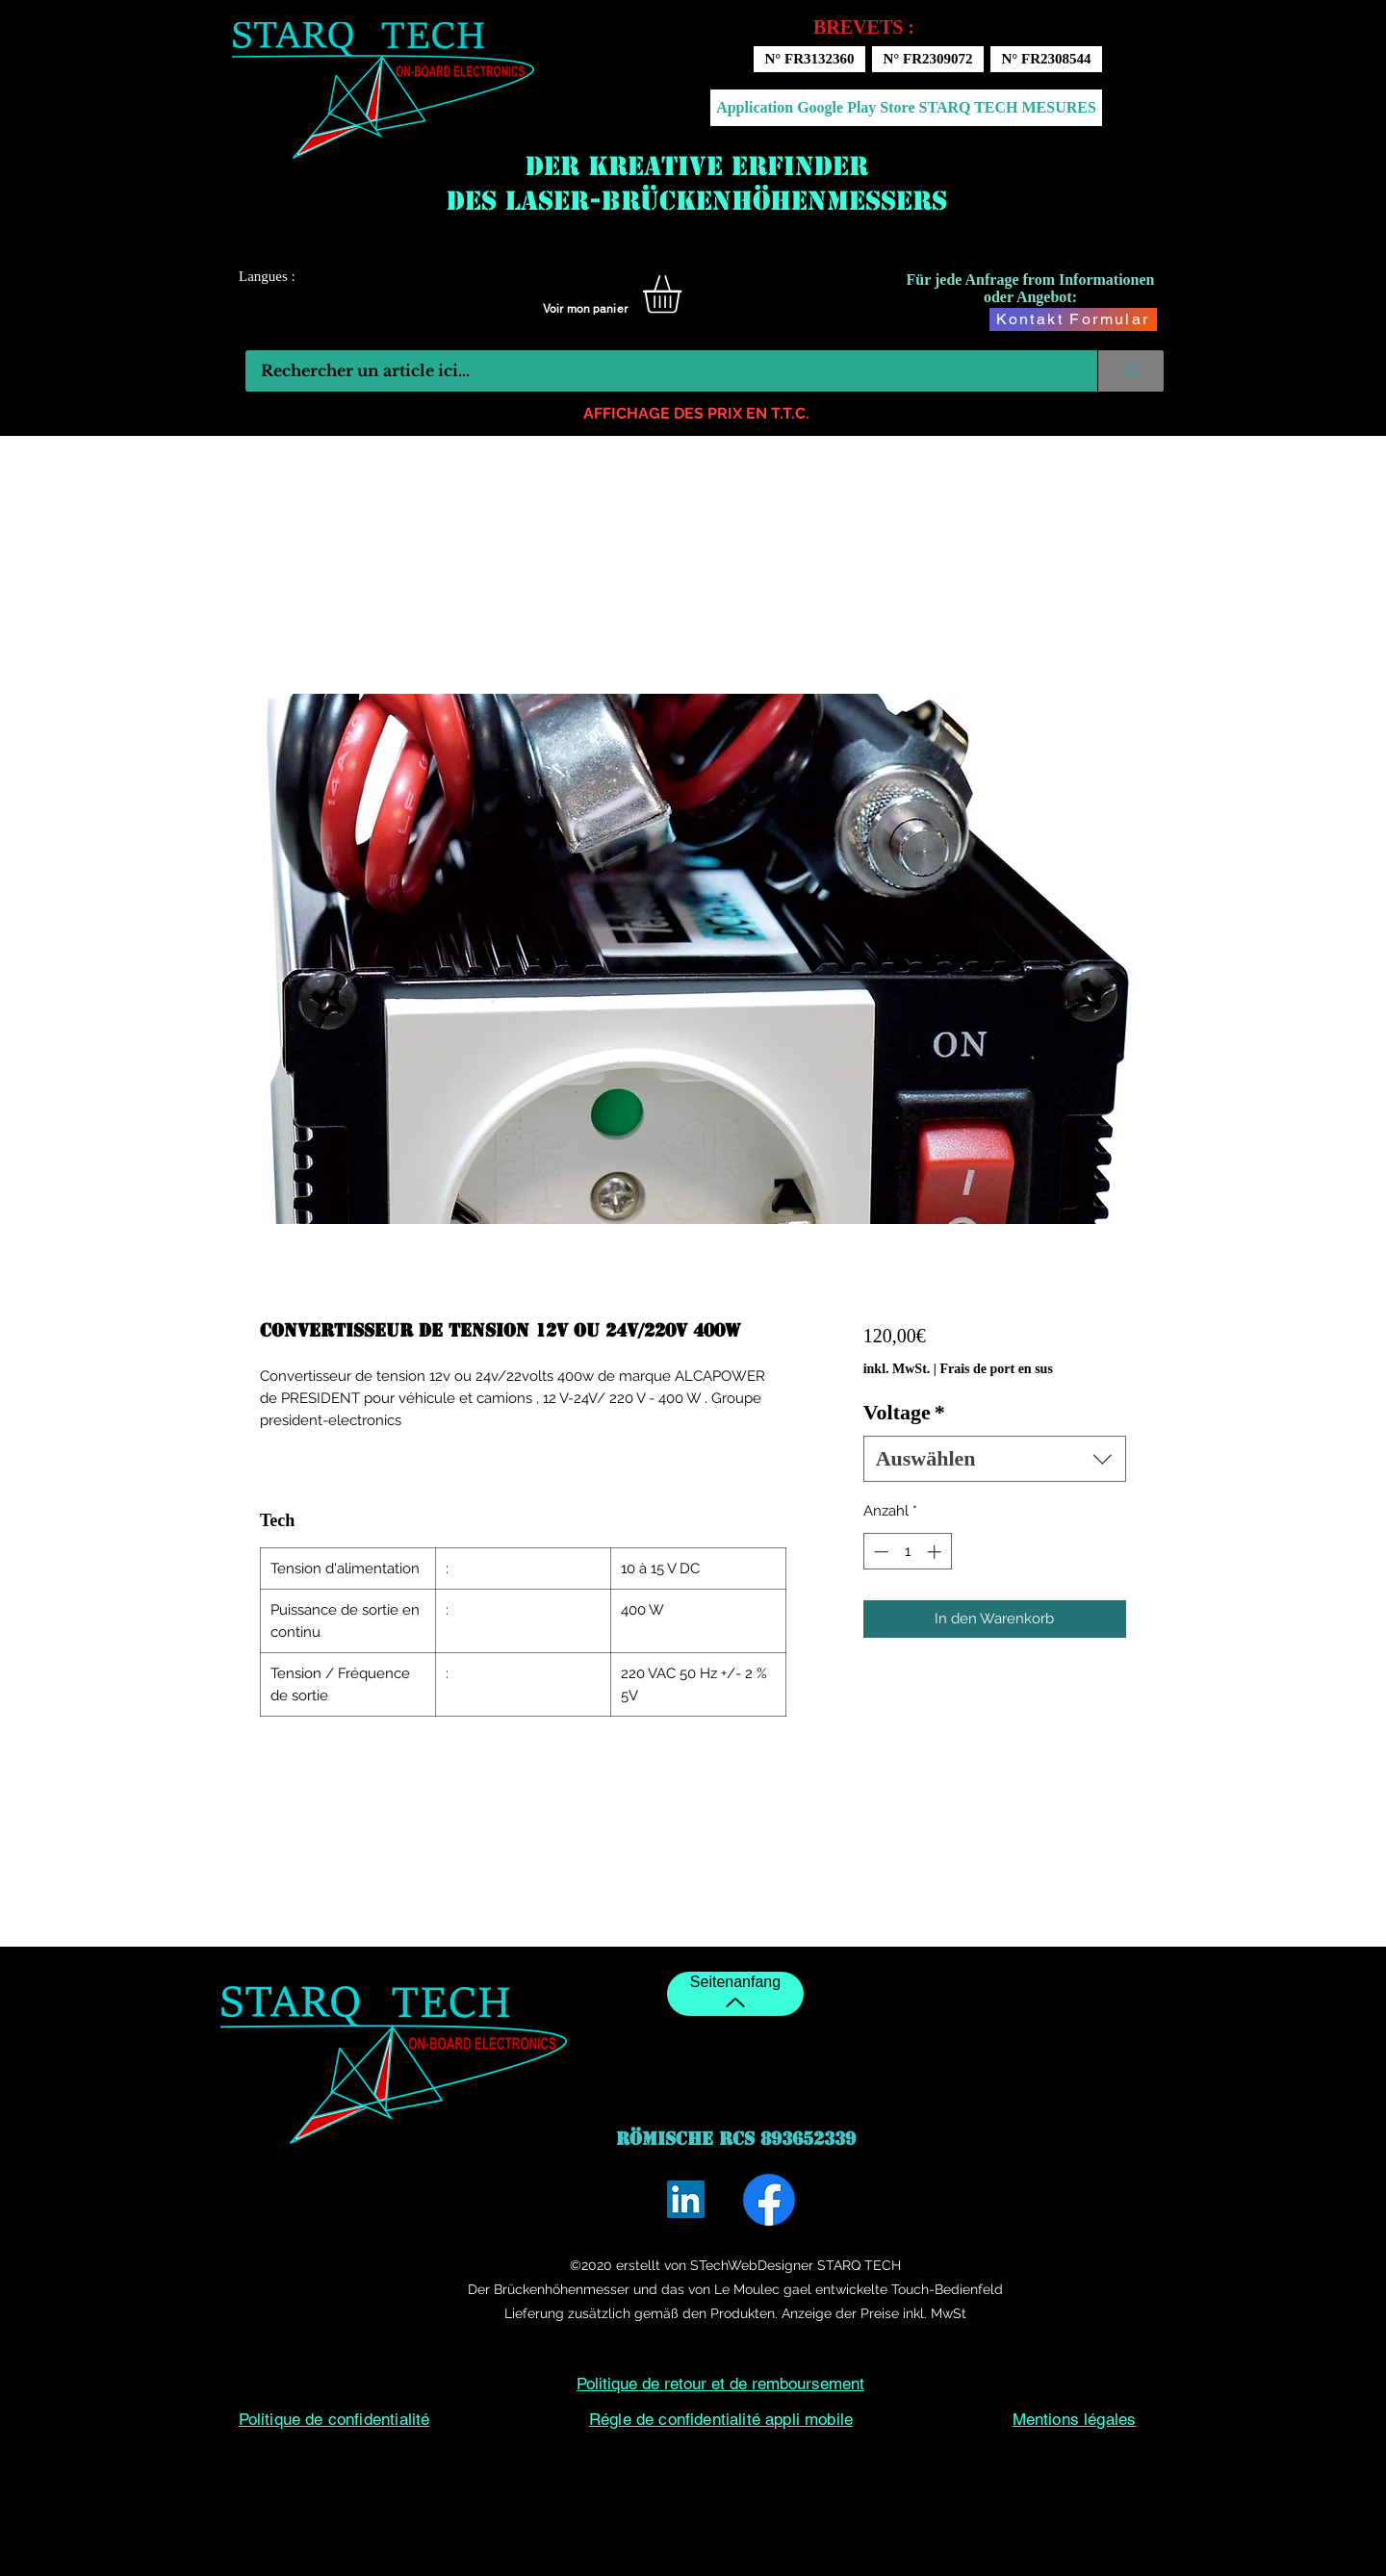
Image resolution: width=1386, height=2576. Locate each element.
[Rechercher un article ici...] (659, 371)
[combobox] (994, 1459)
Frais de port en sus (995, 1369)
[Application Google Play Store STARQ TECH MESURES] (906, 108)
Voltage (904, 1412)
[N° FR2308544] (1046, 59)
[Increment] (936, 1551)
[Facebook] (769, 2199)
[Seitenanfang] (735, 1994)
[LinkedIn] (686, 2199)
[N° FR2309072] (928, 59)
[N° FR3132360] (809, 59)
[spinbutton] (907, 1551)
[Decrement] (879, 1551)
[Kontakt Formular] (1073, 319)
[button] (684, 294)
